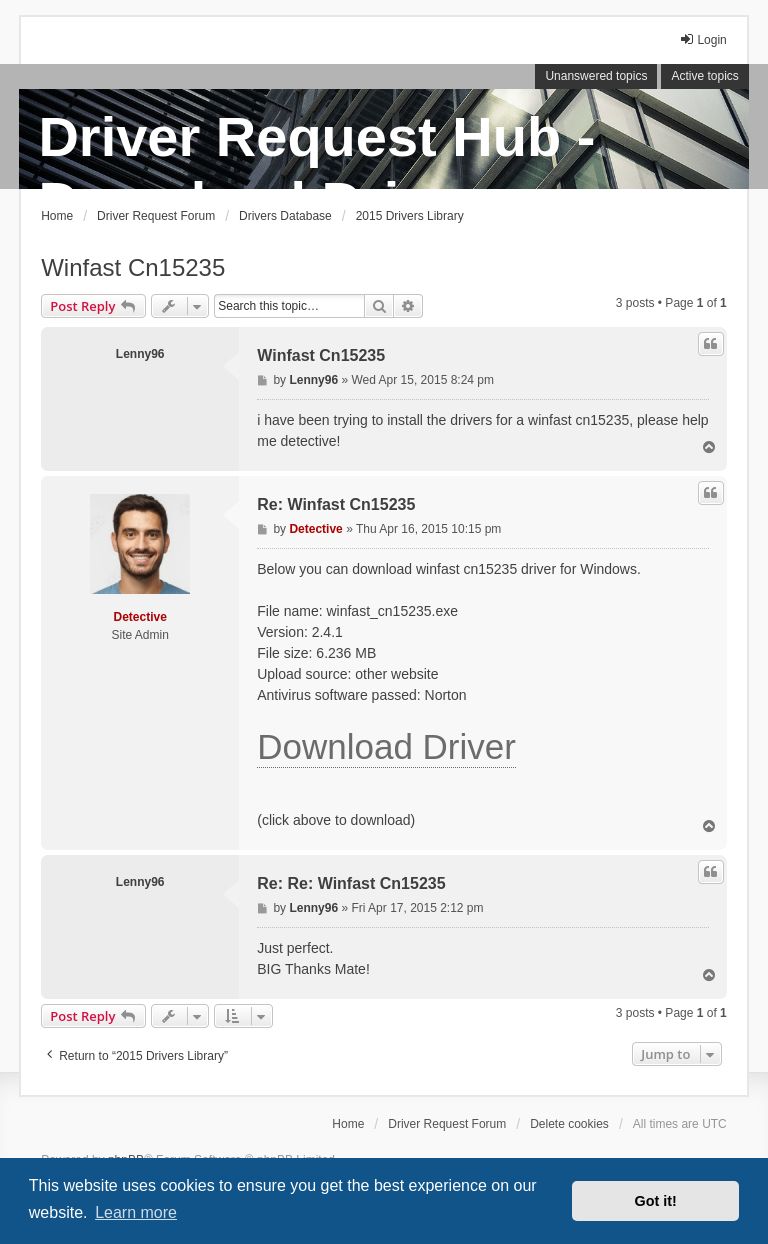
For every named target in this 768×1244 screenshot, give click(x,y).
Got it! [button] (656, 1201)
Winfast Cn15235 (133, 267)
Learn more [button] (136, 1212)
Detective (140, 617)
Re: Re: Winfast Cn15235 (351, 883)
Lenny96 (140, 354)
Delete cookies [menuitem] (569, 1124)
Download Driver (386, 746)
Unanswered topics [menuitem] (596, 76)
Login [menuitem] (702, 39)
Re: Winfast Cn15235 (336, 504)
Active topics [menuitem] (704, 76)
